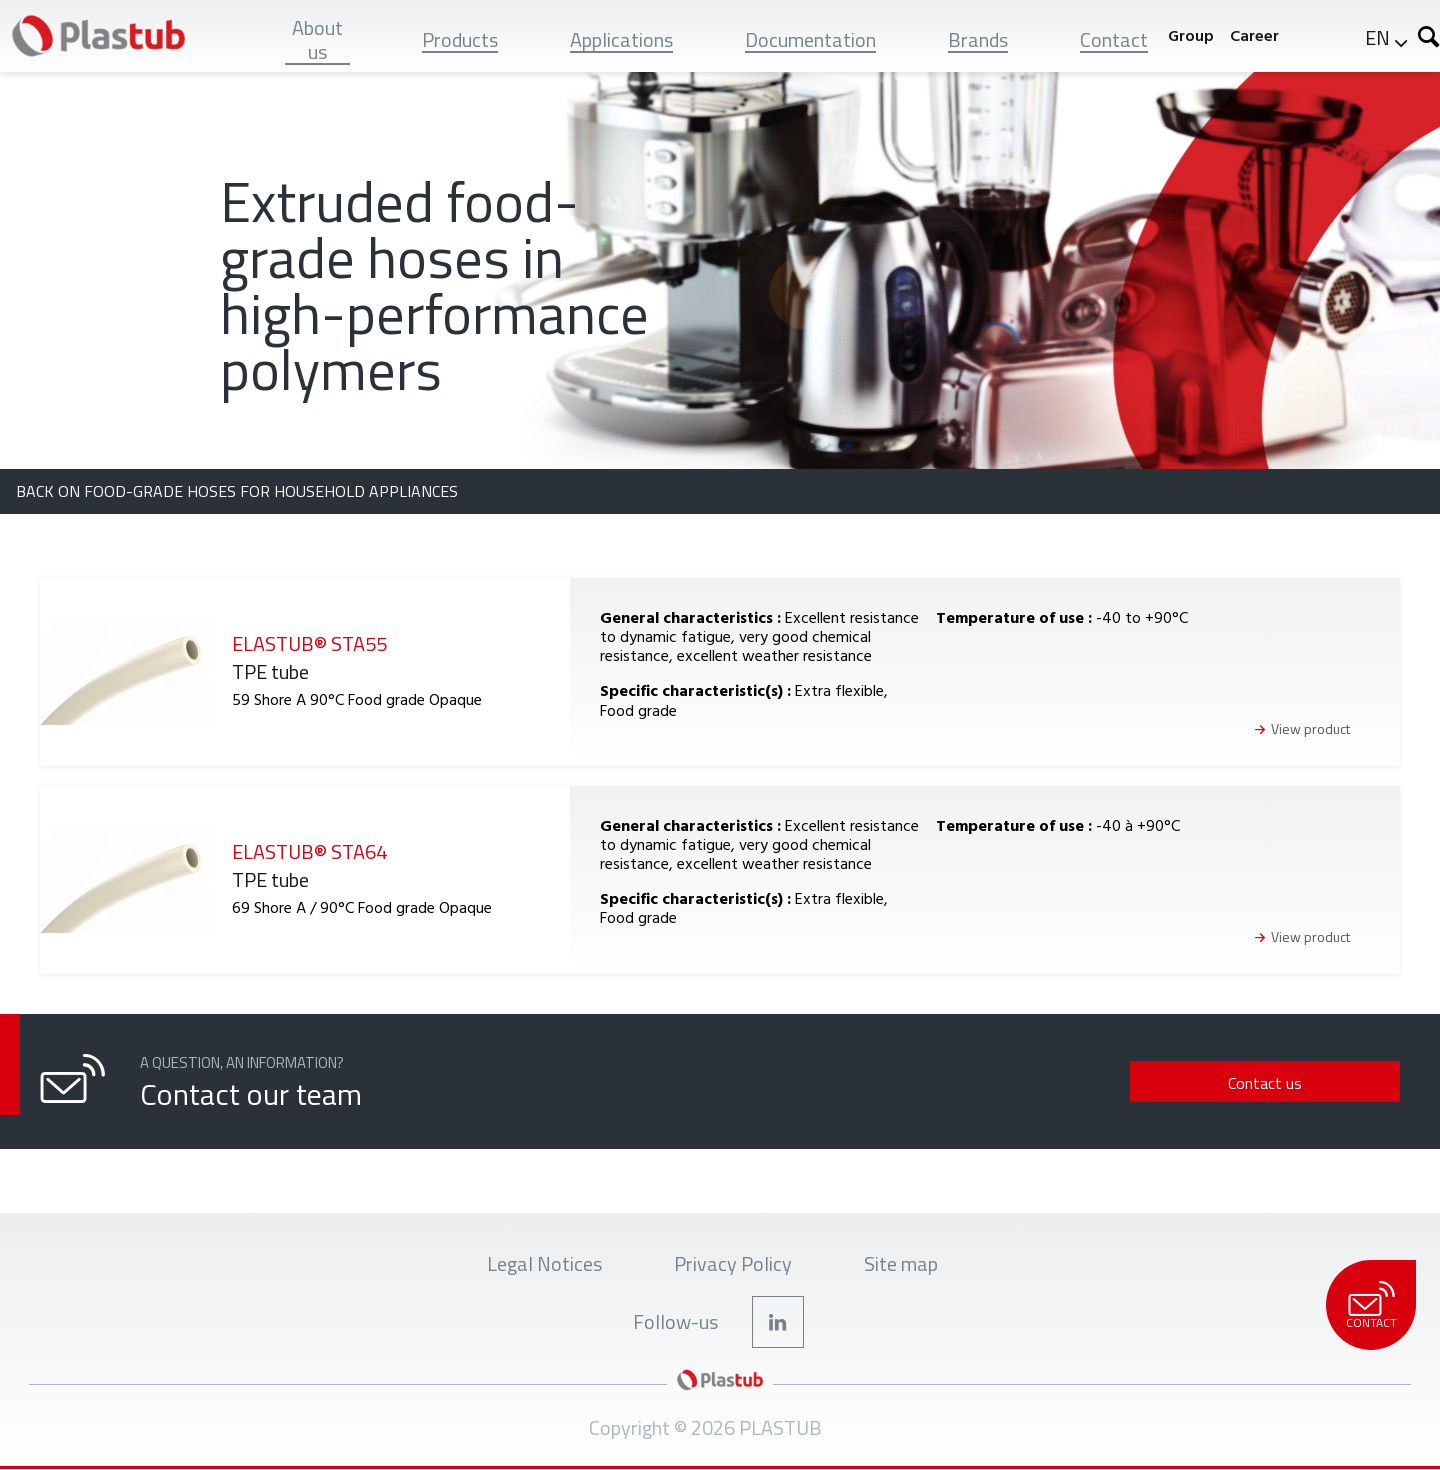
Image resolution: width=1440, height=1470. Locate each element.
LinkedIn (778, 1322)
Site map (901, 1263)
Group (1191, 35)
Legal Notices (544, 1263)
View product (1310, 729)
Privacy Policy (733, 1263)
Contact (1370, 1306)
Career (1254, 35)
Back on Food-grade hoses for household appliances (237, 491)
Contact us (1265, 1083)
